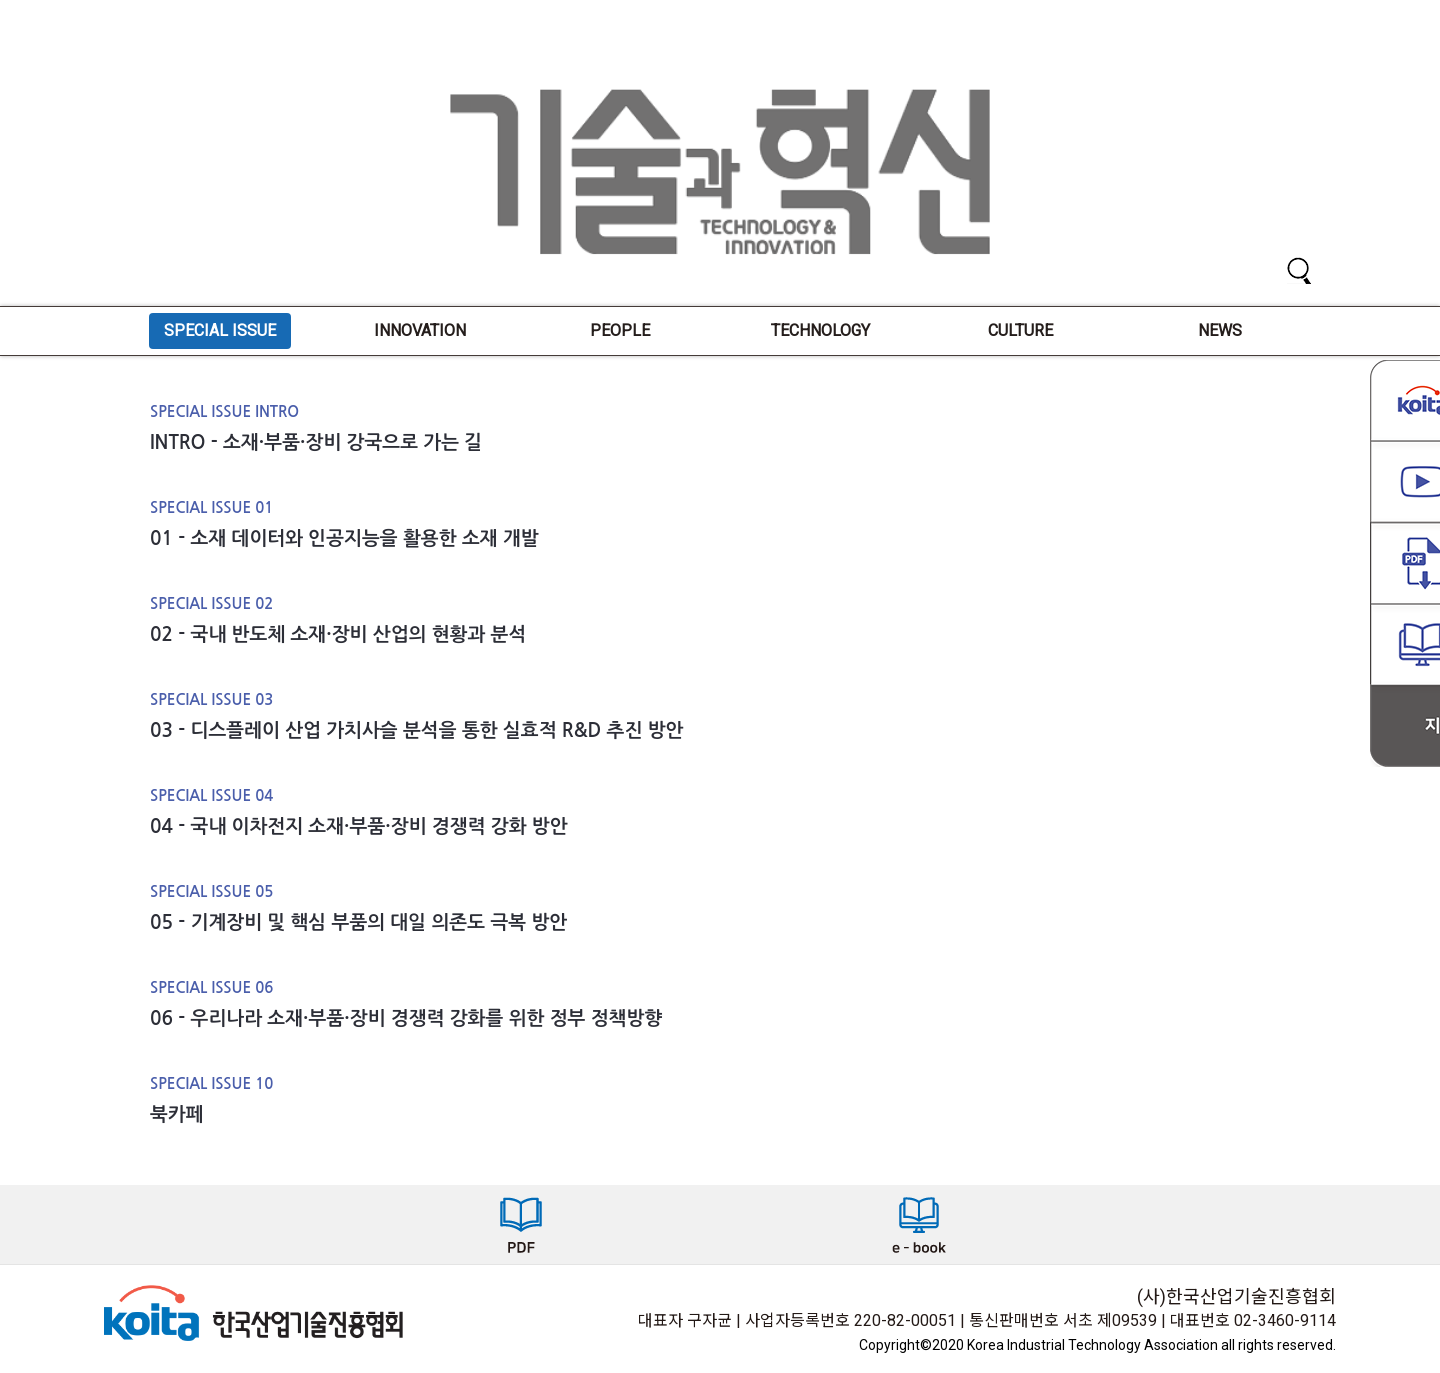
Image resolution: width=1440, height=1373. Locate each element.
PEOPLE (620, 330)
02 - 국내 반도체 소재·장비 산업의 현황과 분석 (338, 634)
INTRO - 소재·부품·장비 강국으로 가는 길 (316, 442)
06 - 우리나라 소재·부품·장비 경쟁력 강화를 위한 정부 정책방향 (406, 1018)
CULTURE (1020, 330)
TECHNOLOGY (820, 330)
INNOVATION (420, 330)
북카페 (177, 1114)
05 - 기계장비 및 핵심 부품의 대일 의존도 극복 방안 (358, 922)
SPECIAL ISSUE (220, 330)
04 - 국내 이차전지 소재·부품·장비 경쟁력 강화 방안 (359, 826)
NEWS (1220, 330)
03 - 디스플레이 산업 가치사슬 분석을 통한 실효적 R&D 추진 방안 (416, 730)
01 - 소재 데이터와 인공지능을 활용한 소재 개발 (344, 538)
